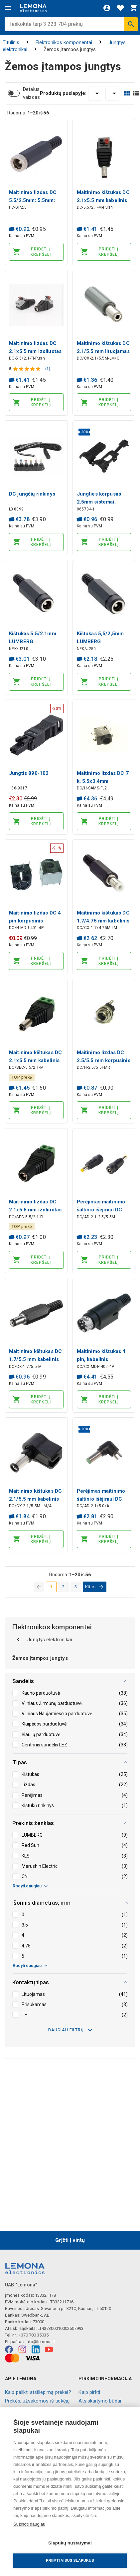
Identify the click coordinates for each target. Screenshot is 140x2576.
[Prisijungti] (106, 8)
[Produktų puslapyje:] (95, 94)
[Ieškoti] (131, 24)
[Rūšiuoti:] (112, 94)
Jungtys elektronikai (43, 1640)
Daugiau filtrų (70, 2030)
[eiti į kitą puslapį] (94, 1587)
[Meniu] (8, 8)
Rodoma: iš (28, 112)
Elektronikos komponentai (64, 42)
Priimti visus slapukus (70, 2560)
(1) (47, 369)
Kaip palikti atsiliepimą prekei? (38, 2392)
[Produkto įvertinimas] (27, 369)
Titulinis (11, 42)
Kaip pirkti (89, 2392)
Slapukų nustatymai (70, 2543)
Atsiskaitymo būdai (99, 2401)
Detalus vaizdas (31, 93)
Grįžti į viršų (70, 2240)
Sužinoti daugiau (29, 2524)
